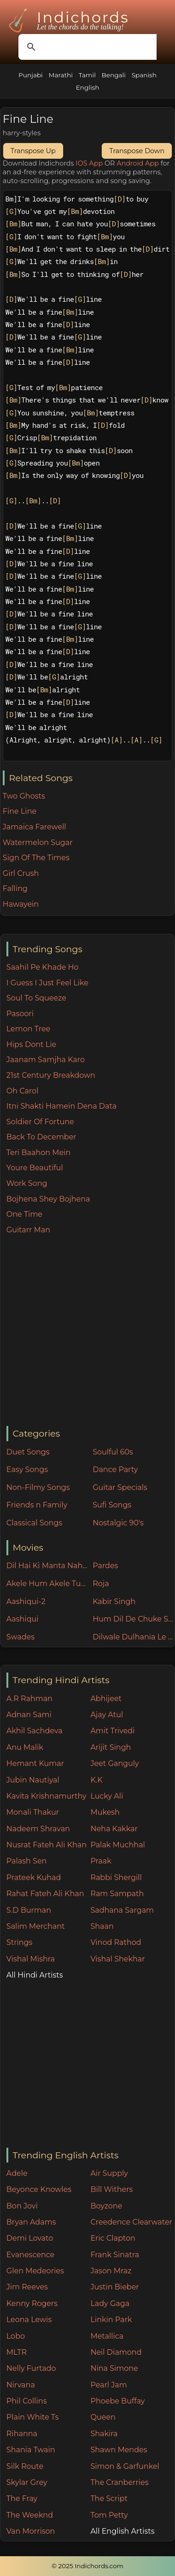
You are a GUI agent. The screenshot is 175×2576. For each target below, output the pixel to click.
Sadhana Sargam (122, 1910)
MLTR (16, 2352)
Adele (17, 2173)
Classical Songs (34, 1522)
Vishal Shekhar (117, 1959)
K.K (96, 1780)
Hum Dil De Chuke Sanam (134, 1619)
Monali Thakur (32, 1812)
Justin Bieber (114, 2287)
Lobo (15, 2336)
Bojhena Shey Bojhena (48, 1199)
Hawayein (21, 904)
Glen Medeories (35, 2270)
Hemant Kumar (35, 1763)
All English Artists (122, 2531)
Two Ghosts (24, 796)
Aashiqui (22, 1619)
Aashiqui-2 (26, 1601)
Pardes (105, 1565)
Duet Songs (28, 1452)
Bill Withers (111, 2189)
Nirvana (20, 2384)
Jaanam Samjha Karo (45, 1059)
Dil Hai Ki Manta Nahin (47, 1565)
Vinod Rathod (115, 1942)
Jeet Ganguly (114, 1763)
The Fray (21, 2498)
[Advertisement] (86, 1331)
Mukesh (105, 1812)
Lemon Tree (28, 1028)
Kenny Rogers (32, 2303)
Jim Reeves (27, 2287)
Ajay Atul (106, 1714)
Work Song (26, 1183)
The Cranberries (119, 2482)
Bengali (114, 75)
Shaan (101, 1926)
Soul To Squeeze (36, 998)
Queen (102, 2417)
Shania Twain (30, 2449)
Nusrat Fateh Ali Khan (46, 1844)
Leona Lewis (29, 2319)
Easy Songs (27, 1469)
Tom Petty (109, 2515)
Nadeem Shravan (38, 1828)
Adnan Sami (29, 1714)
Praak (100, 1861)
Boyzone (106, 2206)
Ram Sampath (117, 1893)
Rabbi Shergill (116, 1877)
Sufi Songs (112, 1505)
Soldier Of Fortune (40, 1121)
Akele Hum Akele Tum (47, 1583)
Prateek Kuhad (33, 1877)
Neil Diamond (115, 2352)
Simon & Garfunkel (124, 2466)
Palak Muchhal (117, 1844)
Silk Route (24, 2466)
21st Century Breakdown (50, 1075)
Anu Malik (24, 1747)
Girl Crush (21, 873)
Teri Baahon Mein (38, 1152)
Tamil (87, 75)
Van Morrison (30, 2531)
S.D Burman (28, 1910)
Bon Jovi (22, 2206)
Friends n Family (36, 1505)
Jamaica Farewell (34, 826)
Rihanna (21, 2433)
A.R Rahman (29, 1698)
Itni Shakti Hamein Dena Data (61, 1106)
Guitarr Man (28, 1229)
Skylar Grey (26, 2482)
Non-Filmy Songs (38, 1487)
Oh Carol (22, 1091)
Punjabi (30, 75)
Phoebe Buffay (117, 2401)
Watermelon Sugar (38, 842)
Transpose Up (33, 151)
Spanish (144, 75)
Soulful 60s (113, 1452)
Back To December (41, 1137)
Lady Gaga (109, 2303)
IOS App (89, 163)
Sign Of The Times (36, 857)
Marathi (61, 75)
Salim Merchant (35, 1926)
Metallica (106, 2336)
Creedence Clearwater (131, 2222)
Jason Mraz (110, 2270)
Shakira (103, 2433)
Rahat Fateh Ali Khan (45, 1893)
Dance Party (115, 1469)
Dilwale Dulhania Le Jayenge (134, 1637)
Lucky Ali (106, 1796)
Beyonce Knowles (38, 2189)
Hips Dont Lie (31, 1044)
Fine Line (19, 811)
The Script (109, 2498)
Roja (101, 1583)
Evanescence (30, 2254)
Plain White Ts (32, 2417)
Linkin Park (111, 2319)
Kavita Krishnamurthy (46, 1796)
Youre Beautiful (34, 1167)
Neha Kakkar (114, 1828)
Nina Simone (114, 2368)
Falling (15, 888)
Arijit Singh (110, 1747)
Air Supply (109, 2173)
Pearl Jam (108, 2384)
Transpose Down (136, 151)
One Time (24, 1214)
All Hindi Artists (34, 1975)
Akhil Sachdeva (34, 1730)
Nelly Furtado (31, 2368)
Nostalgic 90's (118, 1522)
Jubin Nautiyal (32, 1780)
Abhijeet (106, 1698)
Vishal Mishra (30, 1959)
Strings (19, 1942)
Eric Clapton (112, 2238)
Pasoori (20, 1013)
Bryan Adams (31, 2222)
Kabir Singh (114, 1601)
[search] (86, 46)
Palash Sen (26, 1861)
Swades (20, 1637)
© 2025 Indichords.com (87, 2566)
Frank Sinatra (114, 2254)
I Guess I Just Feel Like (47, 982)
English (87, 87)
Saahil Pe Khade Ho (42, 967)
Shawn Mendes (118, 2449)
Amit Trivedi (112, 1730)
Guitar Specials (120, 1487)
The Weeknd (29, 2515)
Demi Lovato (29, 2238)
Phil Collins (26, 2401)
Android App (138, 163)
